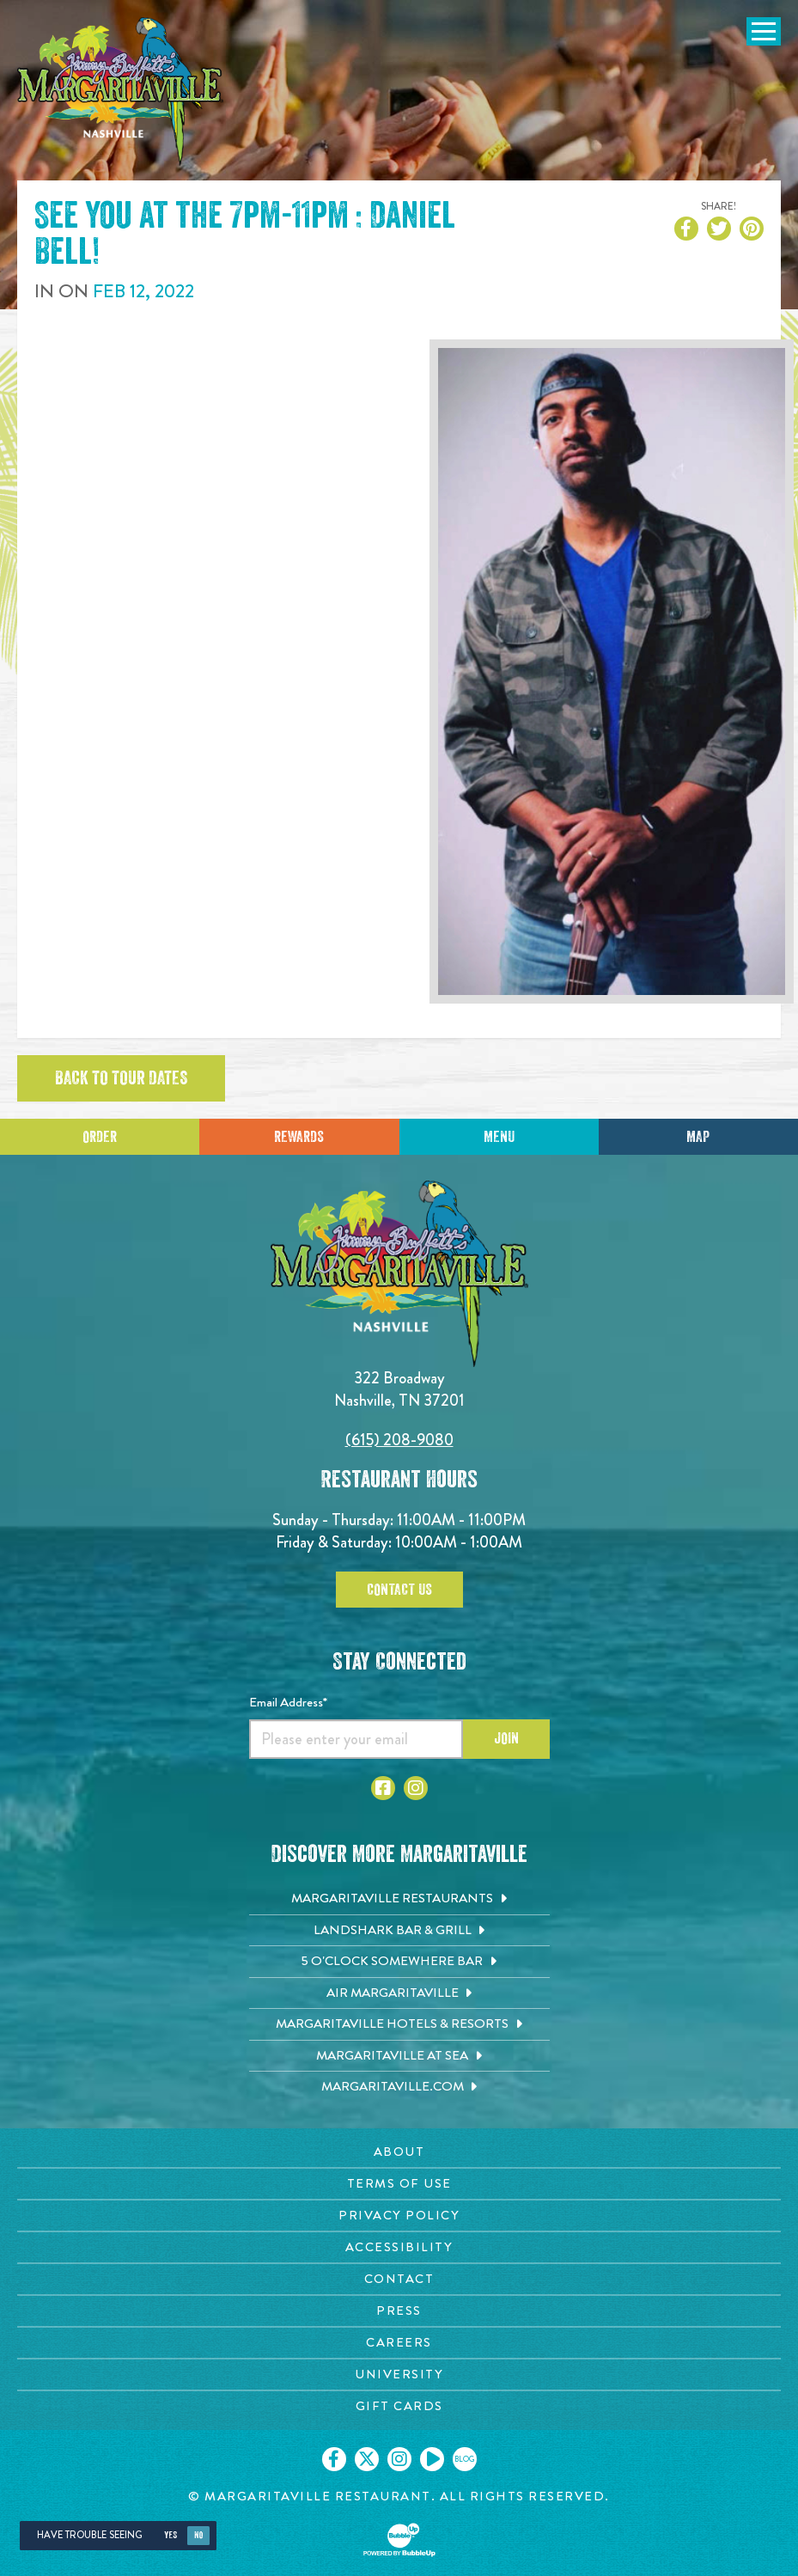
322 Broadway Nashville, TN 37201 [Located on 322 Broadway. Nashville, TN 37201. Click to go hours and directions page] (399, 1389)
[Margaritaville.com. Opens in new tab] (399, 2087)
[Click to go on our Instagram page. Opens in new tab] (399, 2459)
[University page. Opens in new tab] (399, 2374)
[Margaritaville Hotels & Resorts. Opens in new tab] (399, 2024)
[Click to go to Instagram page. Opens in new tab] (416, 1788)
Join (506, 1738)
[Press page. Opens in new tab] (399, 2311)
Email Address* (288, 1702)
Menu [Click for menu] (499, 1137)
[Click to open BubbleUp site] (399, 2540)
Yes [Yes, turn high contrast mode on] (170, 2535)
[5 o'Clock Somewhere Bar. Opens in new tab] (399, 1961)
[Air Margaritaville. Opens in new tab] (399, 1993)
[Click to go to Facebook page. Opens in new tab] (383, 1788)
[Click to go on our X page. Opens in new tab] (367, 2459)
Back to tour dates (121, 1078)
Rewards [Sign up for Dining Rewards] (299, 1137)
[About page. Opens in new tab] (399, 2152)
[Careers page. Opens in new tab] (399, 2343)
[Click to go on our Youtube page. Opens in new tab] (432, 2459)
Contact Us (399, 1589)
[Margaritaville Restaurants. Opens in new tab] (399, 1898)
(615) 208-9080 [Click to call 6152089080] (399, 1439)
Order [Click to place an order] (99, 1137)
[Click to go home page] (120, 91)
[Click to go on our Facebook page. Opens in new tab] (334, 2459)
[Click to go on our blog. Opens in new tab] (465, 2459)
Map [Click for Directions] (698, 1137)
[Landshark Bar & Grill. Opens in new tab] (399, 1930)
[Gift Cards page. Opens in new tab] (399, 2406)
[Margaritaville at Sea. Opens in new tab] (399, 2056)
